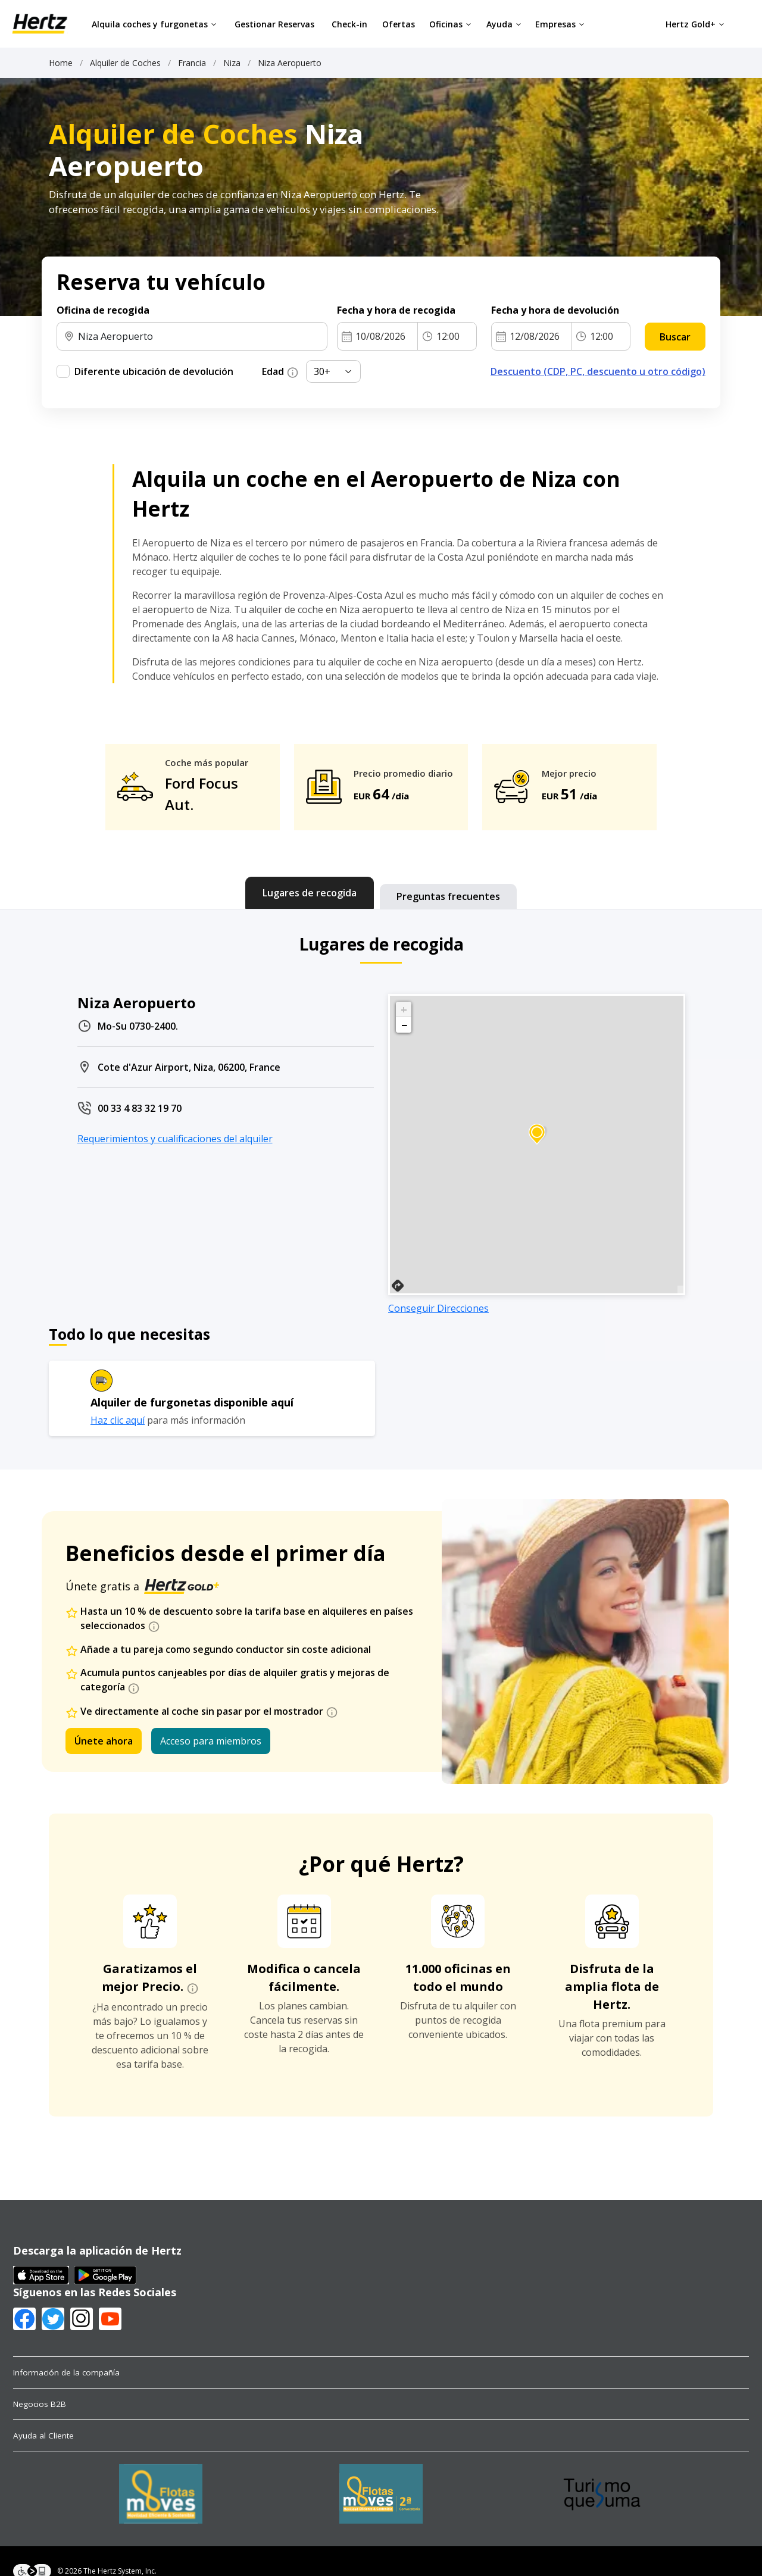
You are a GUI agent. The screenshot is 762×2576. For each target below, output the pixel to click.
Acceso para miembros (210, 1740)
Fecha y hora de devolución (555, 310)
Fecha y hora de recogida (396, 310)
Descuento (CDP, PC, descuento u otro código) (598, 371)
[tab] (309, 893)
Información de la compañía (66, 2372)
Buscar (675, 336)
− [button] (404, 1025)
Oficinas (450, 24)
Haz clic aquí (117, 1420)
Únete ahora (103, 1740)
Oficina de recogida (103, 310)
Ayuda (503, 24)
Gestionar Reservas (274, 24)
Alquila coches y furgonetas (154, 24)
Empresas (560, 24)
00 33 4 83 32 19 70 (140, 1108)
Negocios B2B (39, 2404)
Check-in (349, 24)
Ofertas (398, 24)
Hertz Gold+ (695, 24)
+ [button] (404, 1009)
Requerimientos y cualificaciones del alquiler (175, 1138)
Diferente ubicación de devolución (153, 371)
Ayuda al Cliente (43, 2435)
